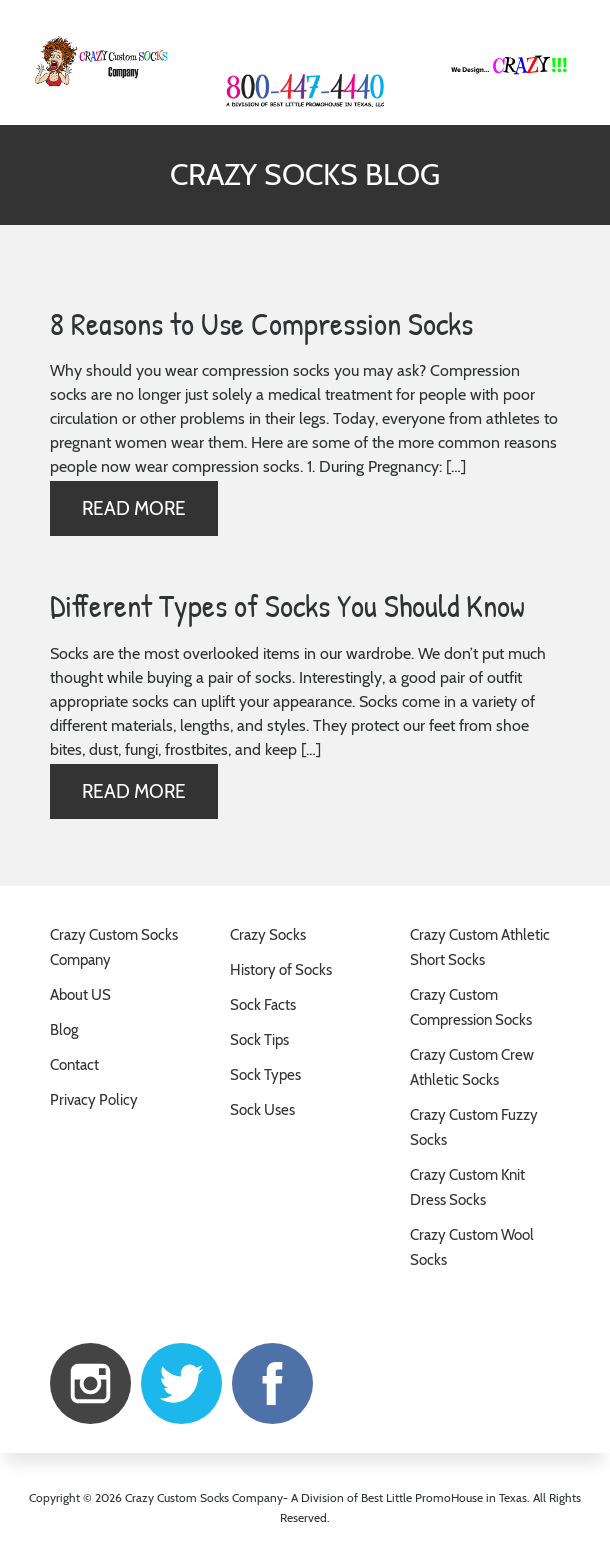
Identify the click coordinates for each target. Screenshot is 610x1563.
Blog (64, 1030)
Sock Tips (259, 1040)
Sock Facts (263, 1005)
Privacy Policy (94, 1100)
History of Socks (281, 970)
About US (80, 995)
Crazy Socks (268, 935)
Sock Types (265, 1075)
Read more (134, 508)
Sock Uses (262, 1110)
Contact (74, 1065)
